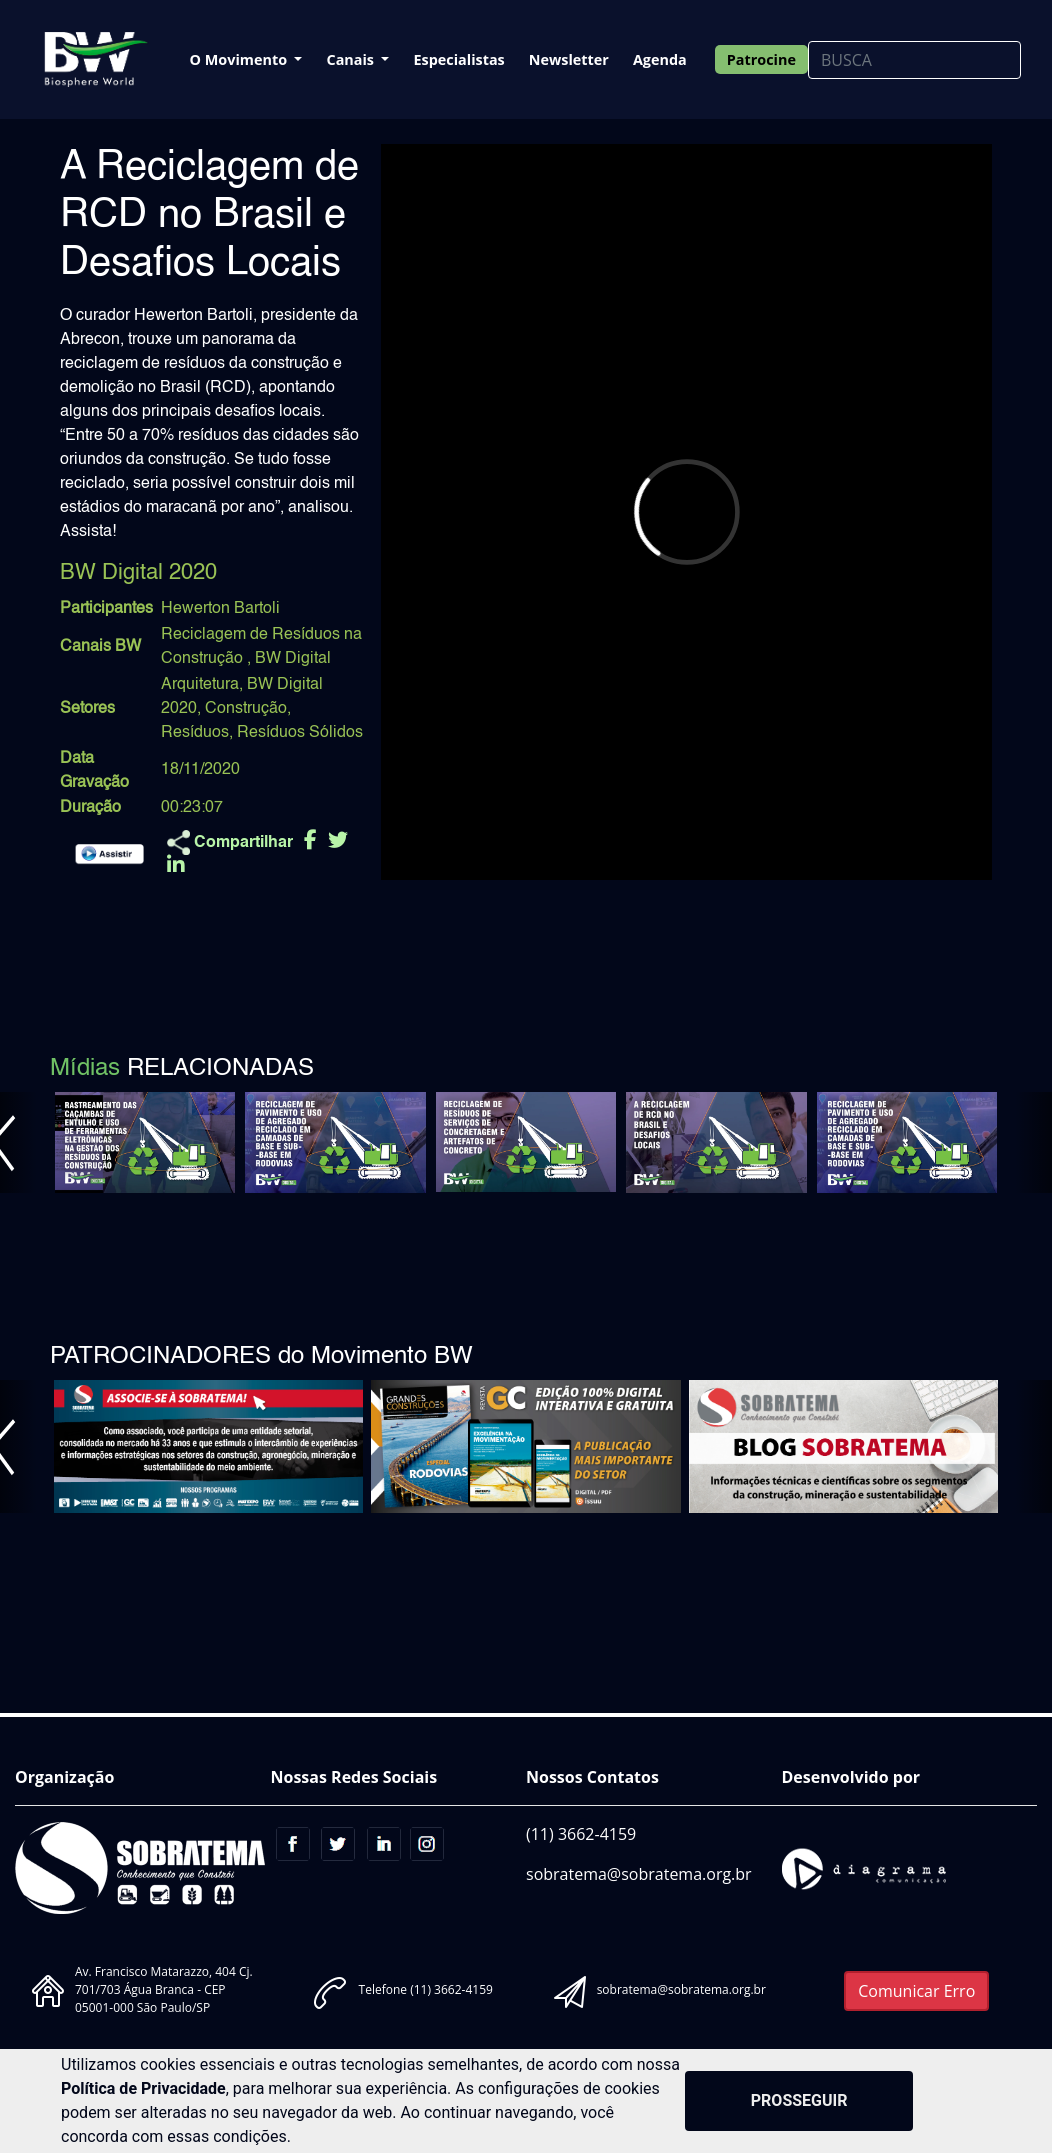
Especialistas (458, 59)
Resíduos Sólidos (300, 733)
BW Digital (293, 659)
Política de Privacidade (143, 2088)
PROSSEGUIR (799, 2100)
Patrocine (761, 59)
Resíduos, (197, 733)
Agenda (660, 59)
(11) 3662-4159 (581, 1834)
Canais (351, 59)
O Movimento (240, 59)
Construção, (248, 709)
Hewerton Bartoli (220, 609)
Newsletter (569, 59)
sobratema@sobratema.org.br (639, 1874)
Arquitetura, (202, 685)
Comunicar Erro (916, 1991)
